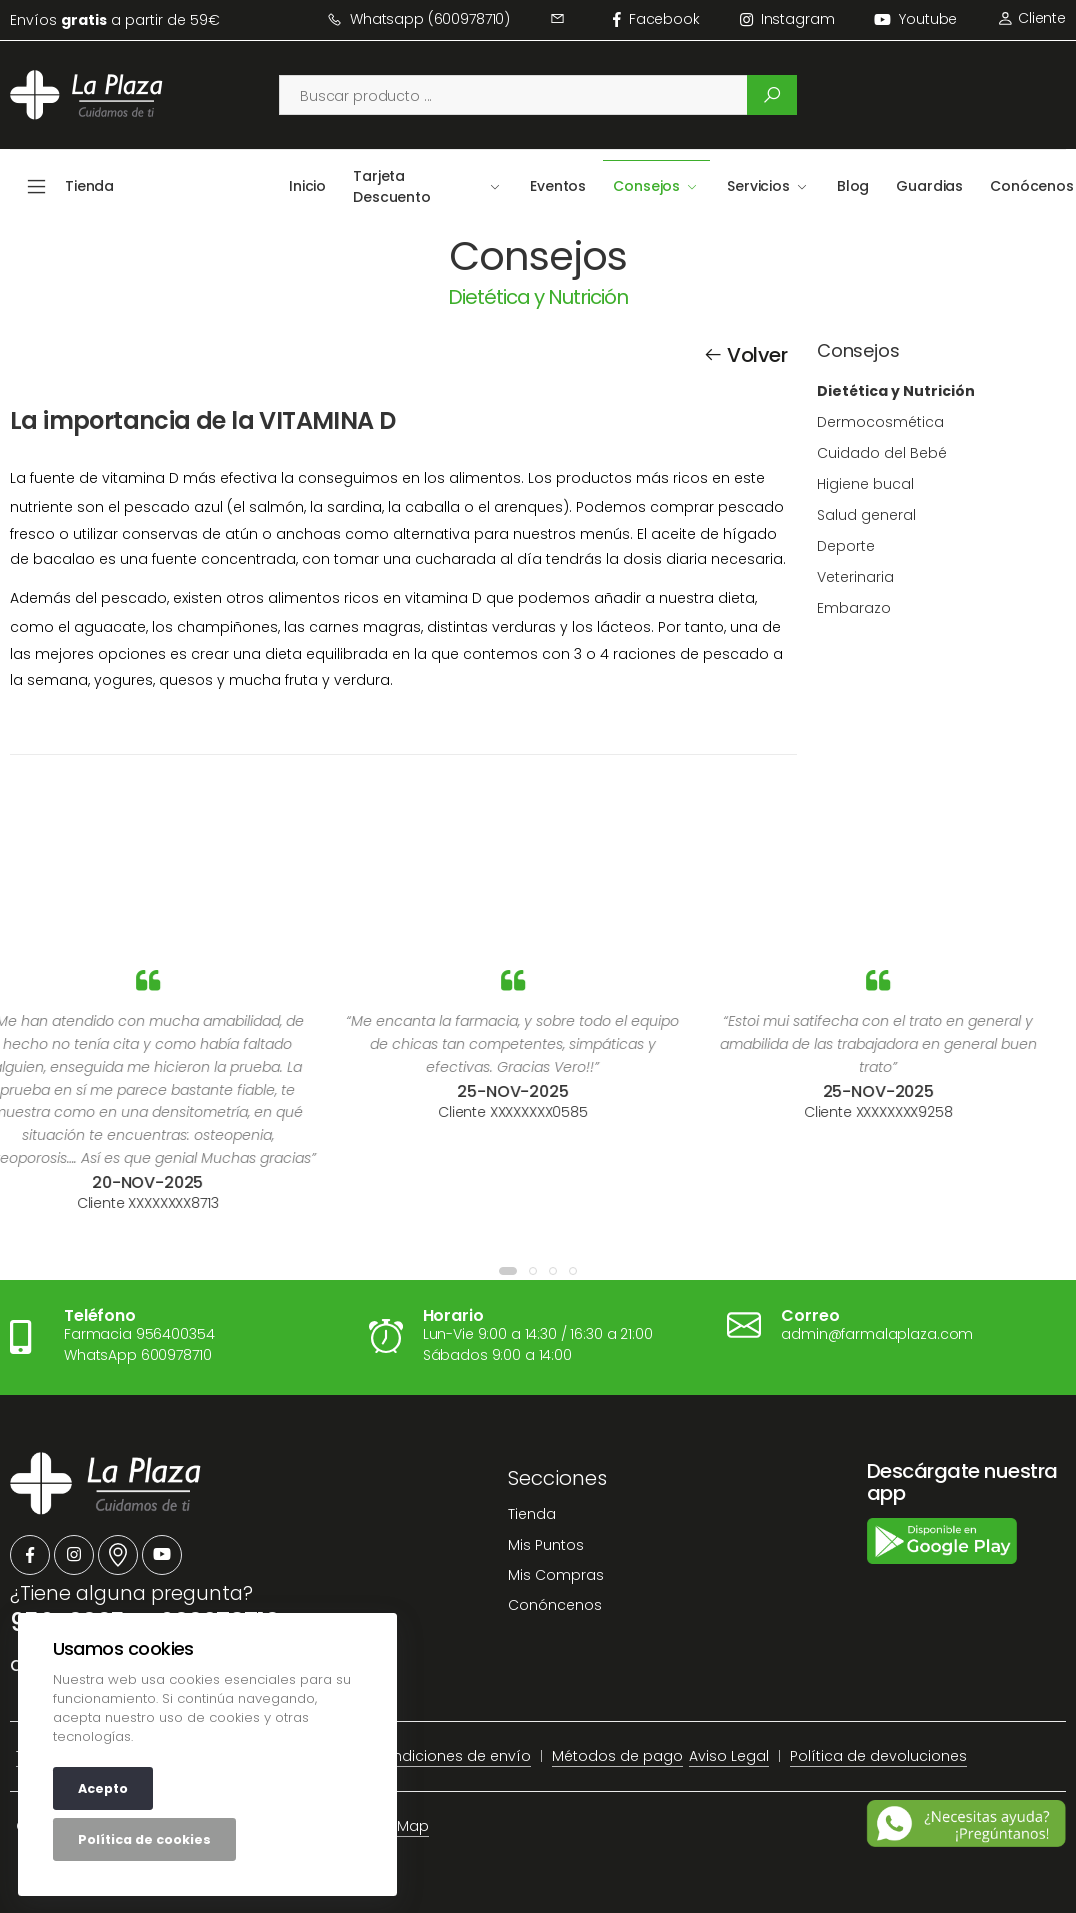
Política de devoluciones (878, 1756)
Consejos (646, 186)
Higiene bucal (865, 484)
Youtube (915, 19)
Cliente (1031, 18)
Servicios (758, 186)
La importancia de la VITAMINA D (202, 420)
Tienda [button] (89, 186)
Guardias (929, 186)
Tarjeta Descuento (392, 186)
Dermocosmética (880, 422)
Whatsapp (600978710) (418, 19)
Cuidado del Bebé (882, 453)
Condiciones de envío (451, 1756)
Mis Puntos (546, 1545)
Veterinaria (855, 577)
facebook (656, 19)
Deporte (846, 546)
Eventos (558, 186)
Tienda (532, 1514)
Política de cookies (144, 1839)
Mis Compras (556, 1575)
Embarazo (854, 608)
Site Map (398, 1826)
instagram (787, 19)
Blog (853, 186)
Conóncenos (555, 1605)
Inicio (307, 186)
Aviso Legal (729, 1756)
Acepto (103, 1788)
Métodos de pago (617, 1756)
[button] (508, 1271)
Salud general (866, 515)
